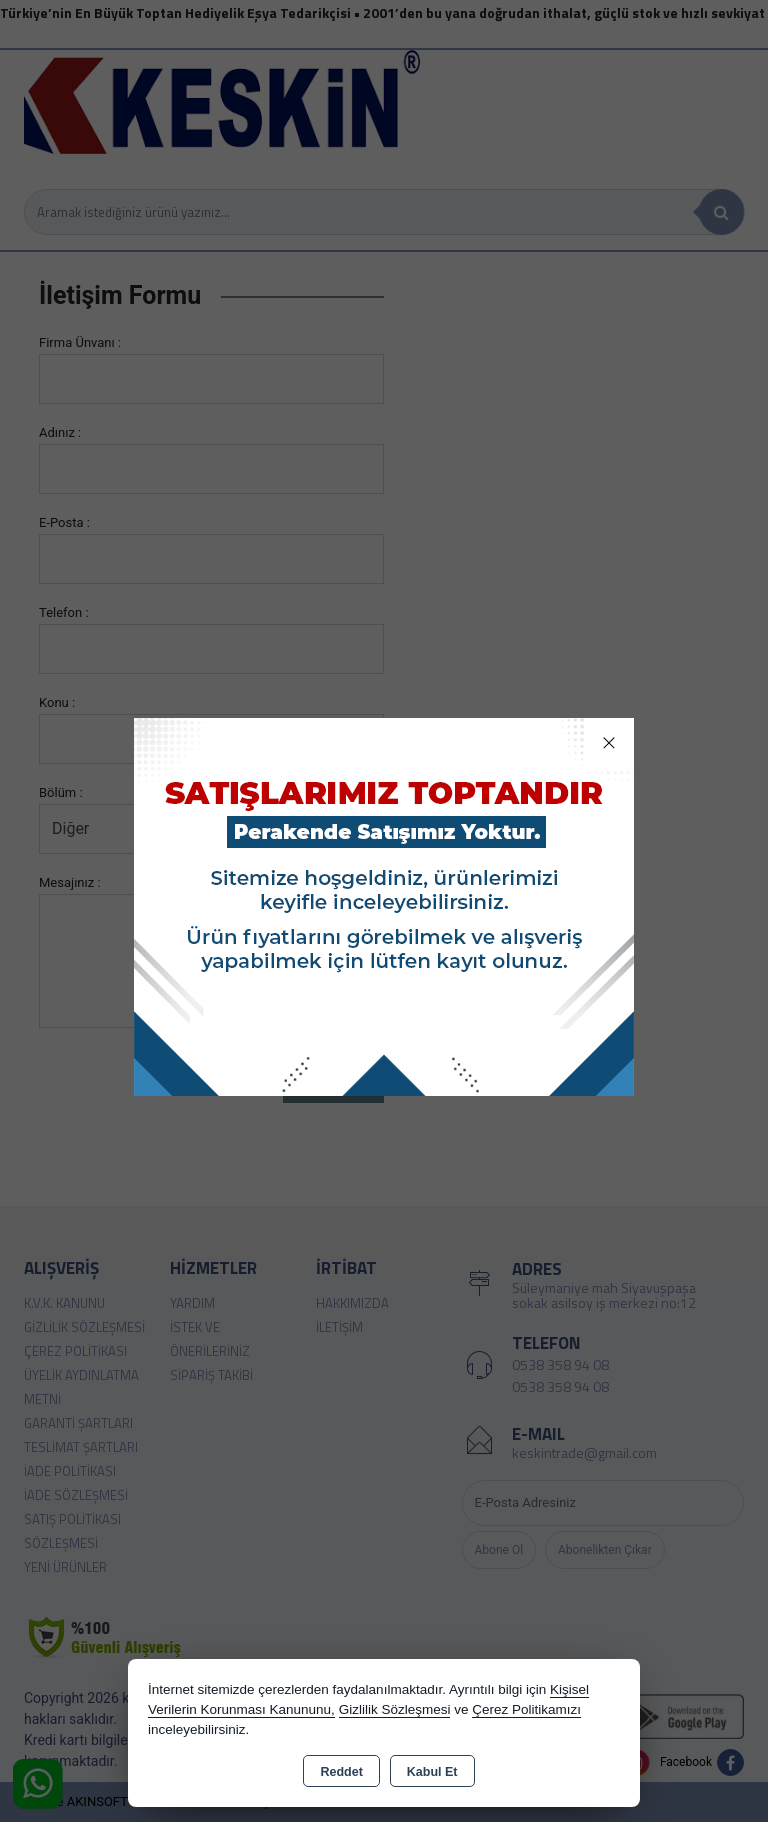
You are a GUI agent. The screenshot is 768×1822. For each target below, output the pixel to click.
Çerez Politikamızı (526, 1709)
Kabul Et (432, 1772)
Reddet (341, 1772)
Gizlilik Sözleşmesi (395, 1709)
